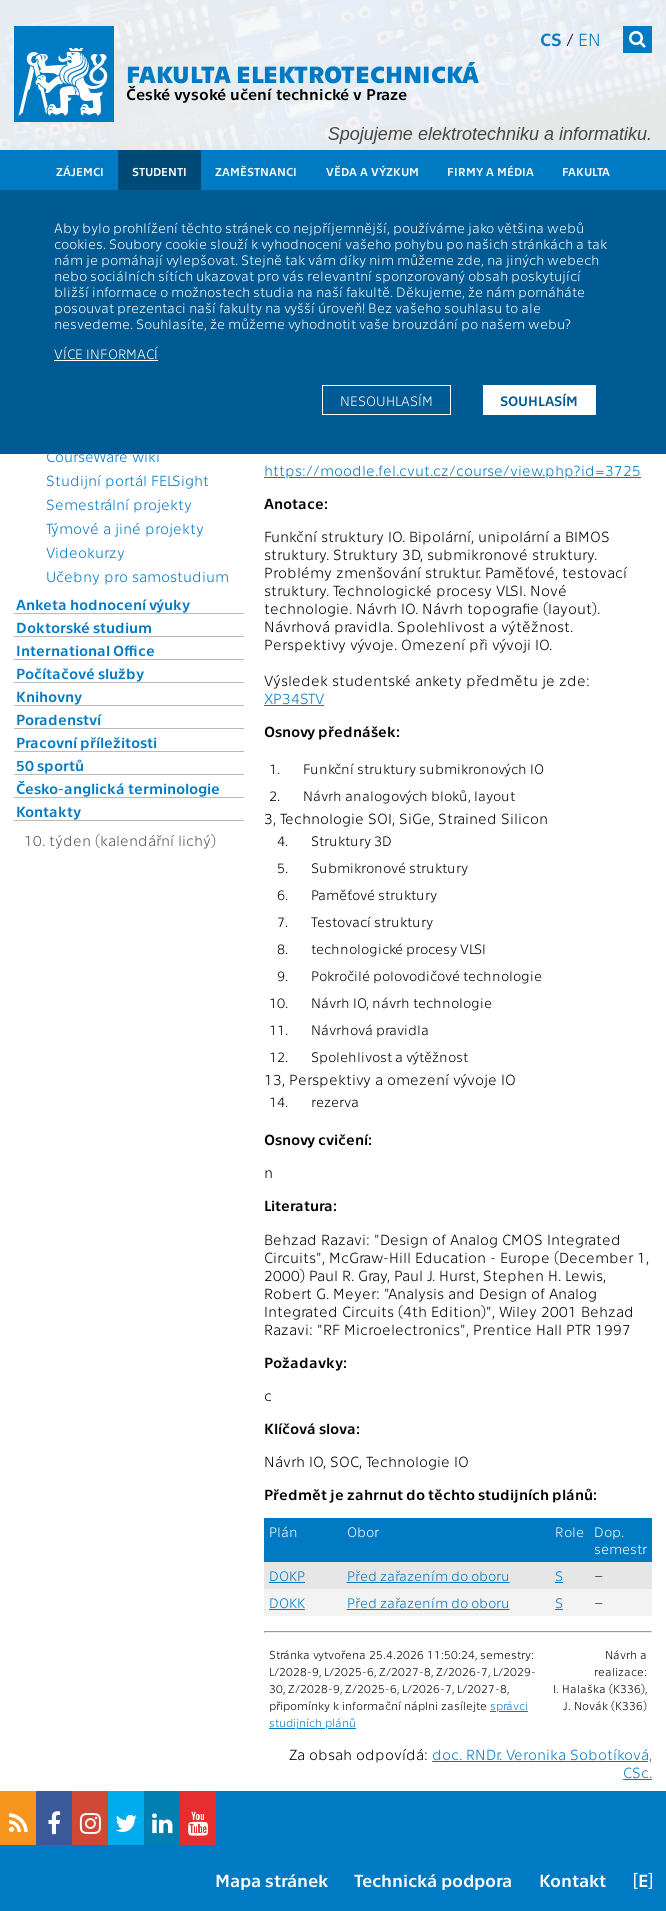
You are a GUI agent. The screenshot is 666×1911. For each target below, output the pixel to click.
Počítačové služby (80, 673)
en (589, 38)
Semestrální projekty (119, 504)
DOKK (287, 1602)
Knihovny (49, 696)
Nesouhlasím (386, 400)
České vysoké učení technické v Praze (266, 93)
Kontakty (48, 811)
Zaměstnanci (256, 171)
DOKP (287, 1575)
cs (551, 38)
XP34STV (294, 698)
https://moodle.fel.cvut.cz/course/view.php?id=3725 (452, 470)
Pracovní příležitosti (86, 742)
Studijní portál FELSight (127, 480)
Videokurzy (85, 552)
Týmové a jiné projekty (125, 528)
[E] (643, 1879)
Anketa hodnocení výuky (103, 604)
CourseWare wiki (103, 456)
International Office (85, 650)
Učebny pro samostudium (137, 576)
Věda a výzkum (372, 171)
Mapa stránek (271, 1879)
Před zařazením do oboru (428, 1575)
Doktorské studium (84, 627)
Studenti (159, 171)
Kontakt (572, 1879)
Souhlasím (539, 400)
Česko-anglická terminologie (118, 788)
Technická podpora (433, 1879)
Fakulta (586, 171)
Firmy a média (490, 171)
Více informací (106, 353)
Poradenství (58, 719)
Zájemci (80, 171)
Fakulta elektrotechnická (302, 72)
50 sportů (50, 765)
